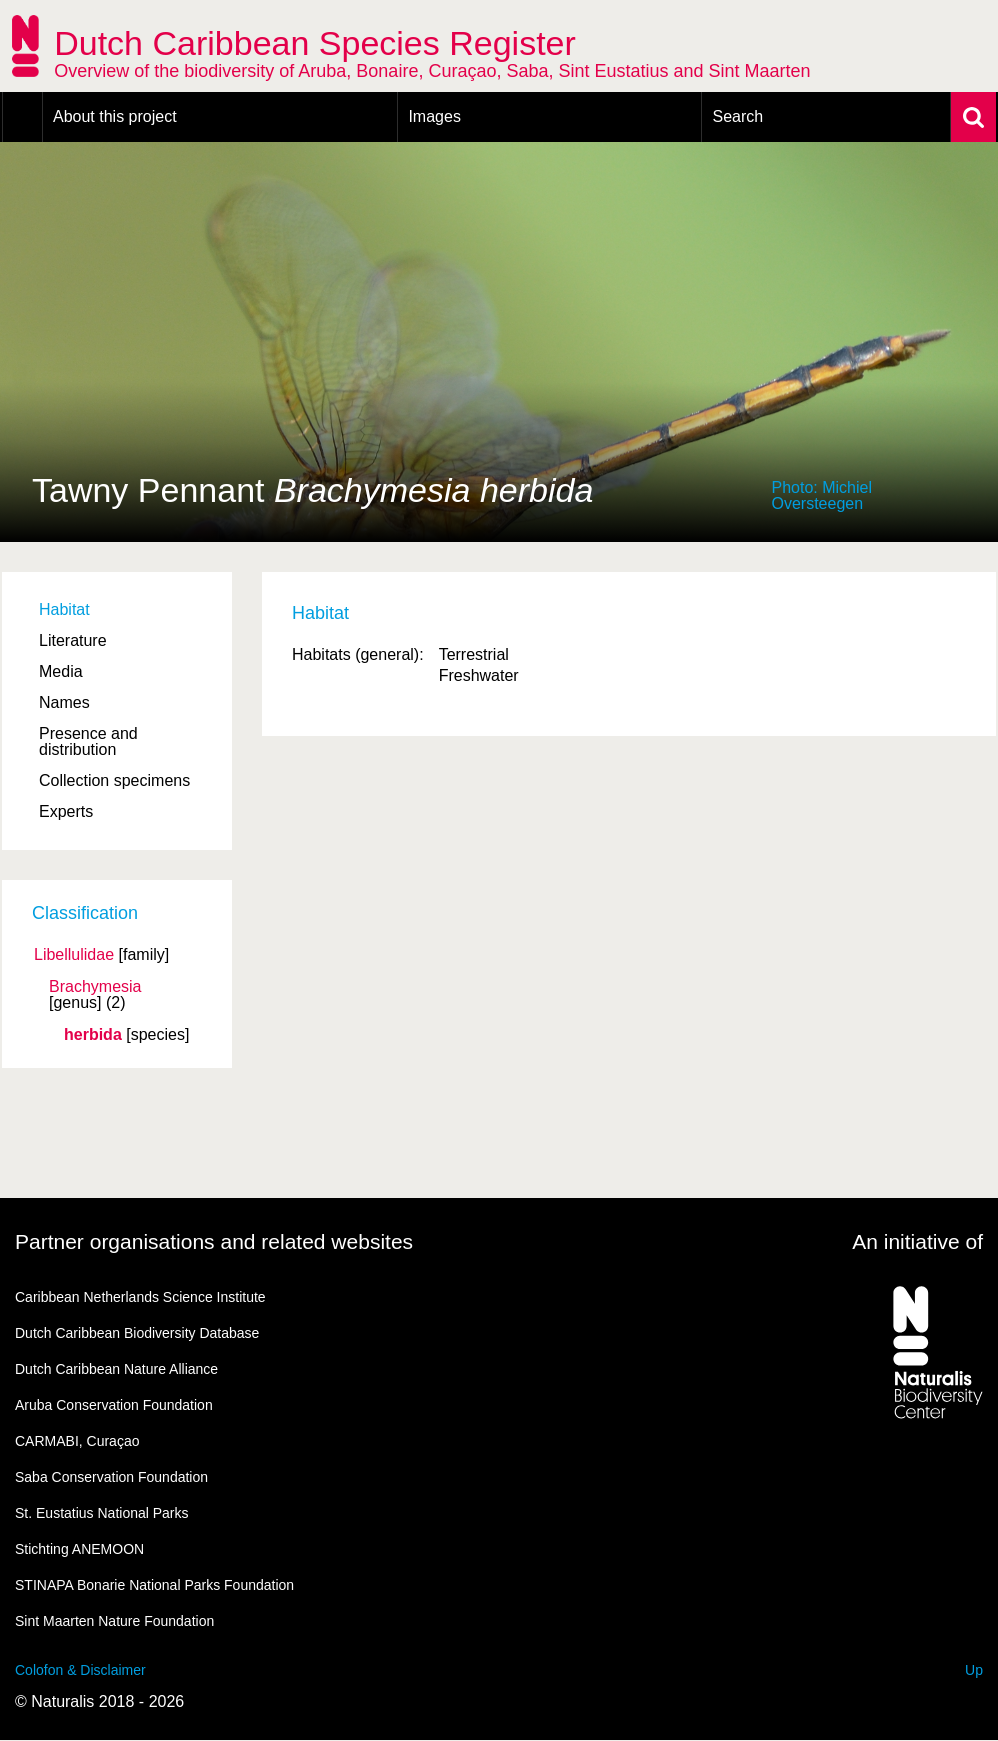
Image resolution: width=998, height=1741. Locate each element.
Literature (73, 640)
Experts (66, 811)
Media (61, 671)
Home (22, 117)
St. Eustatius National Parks (102, 1513)
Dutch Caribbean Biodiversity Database (137, 1333)
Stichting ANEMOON (79, 1549)
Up (974, 1670)
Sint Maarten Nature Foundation (114, 1621)
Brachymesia (95, 987)
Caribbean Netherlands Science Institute (140, 1297)
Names (64, 702)
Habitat (64, 609)
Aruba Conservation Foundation (114, 1405)
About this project (115, 116)
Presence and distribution (88, 741)
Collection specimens (114, 780)
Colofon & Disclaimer (80, 1670)
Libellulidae (74, 955)
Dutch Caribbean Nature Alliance (116, 1369)
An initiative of (917, 1241)
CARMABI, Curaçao (77, 1441)
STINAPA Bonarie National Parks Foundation (154, 1585)
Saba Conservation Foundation (111, 1477)
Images (434, 116)
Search (737, 116)
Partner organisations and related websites (214, 1241)
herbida (93, 1035)
